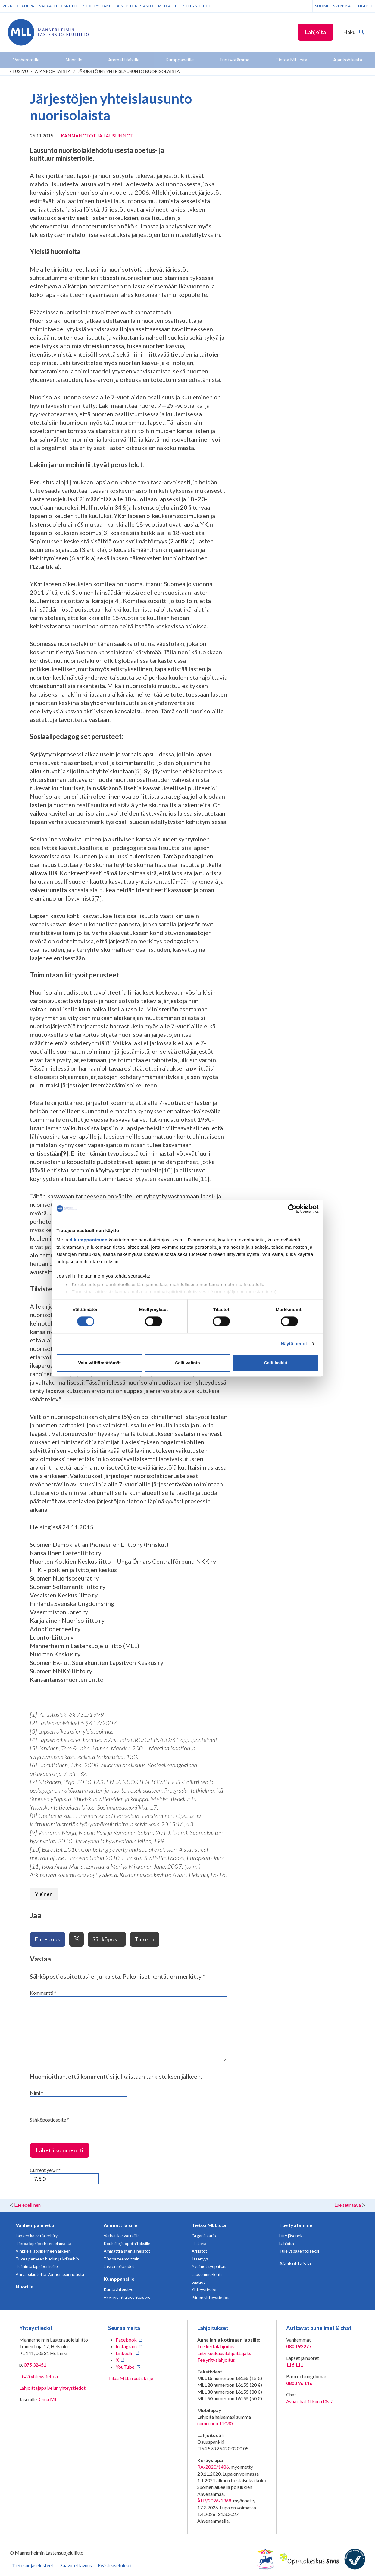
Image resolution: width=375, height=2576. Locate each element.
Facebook (48, 1939)
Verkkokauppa (18, 6)
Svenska (342, 6)
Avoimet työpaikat (209, 2266)
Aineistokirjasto (135, 6)
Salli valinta (187, 1362)
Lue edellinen (27, 2205)
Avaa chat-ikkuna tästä (309, 2401)
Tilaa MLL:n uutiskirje (130, 2378)
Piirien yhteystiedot (210, 2297)
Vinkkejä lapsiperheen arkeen (43, 2251)
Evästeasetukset (115, 2565)
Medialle (167, 6)
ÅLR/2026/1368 (214, 2500)
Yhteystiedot (196, 6)
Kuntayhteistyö (118, 2289)
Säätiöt (198, 2282)
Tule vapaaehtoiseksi (299, 2251)
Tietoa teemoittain (121, 2258)
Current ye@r (45, 2170)
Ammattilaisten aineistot (127, 2251)
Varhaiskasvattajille (122, 2235)
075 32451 (35, 2364)
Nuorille (24, 2286)
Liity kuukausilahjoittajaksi (224, 2353)
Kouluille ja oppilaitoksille (127, 2243)
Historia (199, 2243)
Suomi (321, 6)
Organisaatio (204, 2235)
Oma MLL (49, 2399)
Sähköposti (106, 1939)
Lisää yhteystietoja (38, 2376)
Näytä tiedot (294, 1343)
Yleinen (44, 1894)
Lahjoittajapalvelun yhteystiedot (52, 2388)
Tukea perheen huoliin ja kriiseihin (47, 2258)
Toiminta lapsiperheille (37, 2266)
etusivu (19, 71)
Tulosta (145, 1939)
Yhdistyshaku (97, 6)
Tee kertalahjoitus (215, 2346)
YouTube (125, 2367)
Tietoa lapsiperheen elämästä (43, 2243)
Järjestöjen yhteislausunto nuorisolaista (129, 71)
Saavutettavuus (76, 2565)
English (364, 6)
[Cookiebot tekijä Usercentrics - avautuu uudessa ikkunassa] (292, 1208)
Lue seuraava (347, 2205)
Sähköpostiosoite (49, 2119)
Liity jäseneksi (292, 2235)
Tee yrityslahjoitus (216, 2360)
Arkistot (199, 2251)
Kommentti (43, 1993)
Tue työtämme (295, 2225)
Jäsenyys (200, 2258)
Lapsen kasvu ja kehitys (38, 2235)
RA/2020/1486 (213, 2467)
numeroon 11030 (215, 2423)
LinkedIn (124, 2353)
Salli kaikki (275, 1362)
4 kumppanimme (88, 1239)
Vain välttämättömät (99, 1362)
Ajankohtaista (53, 71)
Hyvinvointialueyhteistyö (127, 2297)
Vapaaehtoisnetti (58, 6)
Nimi (36, 2093)
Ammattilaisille (120, 2225)
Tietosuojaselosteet (32, 2565)
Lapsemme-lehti (207, 2274)
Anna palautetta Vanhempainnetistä (50, 2274)
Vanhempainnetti (35, 2225)
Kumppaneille (119, 2279)
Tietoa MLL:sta (209, 2225)
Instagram (126, 2346)
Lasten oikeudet (119, 2266)
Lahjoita (315, 32)
